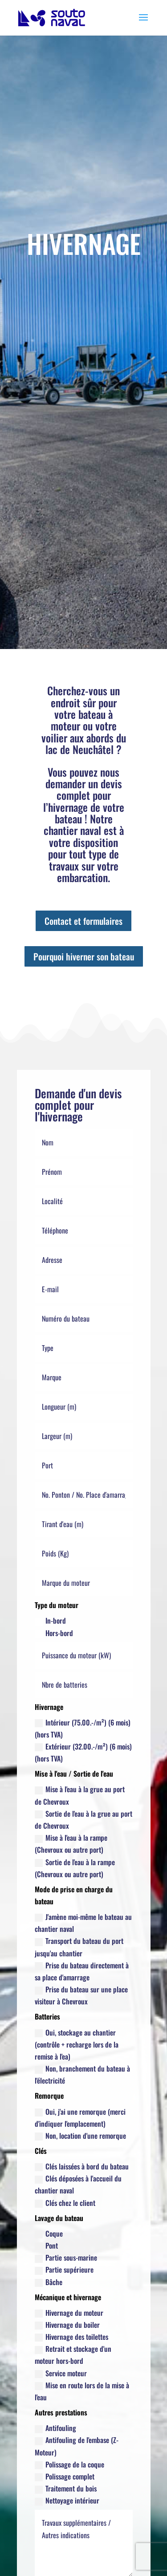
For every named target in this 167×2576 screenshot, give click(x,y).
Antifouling (55, 2428)
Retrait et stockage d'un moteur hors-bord (73, 2354)
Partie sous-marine (66, 2257)
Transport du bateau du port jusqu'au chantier (79, 1946)
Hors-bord (54, 1633)
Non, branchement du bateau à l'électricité (82, 2074)
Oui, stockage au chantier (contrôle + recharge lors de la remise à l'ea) (76, 2044)
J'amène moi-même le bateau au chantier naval (83, 1922)
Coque (49, 2233)
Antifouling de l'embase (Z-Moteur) (76, 2446)
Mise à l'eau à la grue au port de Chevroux (80, 1795)
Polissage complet (64, 2476)
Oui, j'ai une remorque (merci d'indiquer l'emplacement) (80, 2117)
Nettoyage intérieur (67, 2500)
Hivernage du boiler (67, 2324)
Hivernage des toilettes (71, 2336)
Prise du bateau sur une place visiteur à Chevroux (81, 1995)
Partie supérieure (64, 2269)
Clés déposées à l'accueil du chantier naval (78, 2184)
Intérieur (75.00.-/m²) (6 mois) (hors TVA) (82, 1728)
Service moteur (61, 2373)
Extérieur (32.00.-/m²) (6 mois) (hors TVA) (83, 1752)
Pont (46, 2245)
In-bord (50, 1620)
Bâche (48, 2282)
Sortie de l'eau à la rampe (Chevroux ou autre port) (75, 1868)
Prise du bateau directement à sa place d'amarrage (82, 1971)
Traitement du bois (66, 2488)
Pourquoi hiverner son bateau (83, 956)
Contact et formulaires (83, 920)
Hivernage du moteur (69, 2312)
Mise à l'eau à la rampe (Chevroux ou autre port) (71, 1843)
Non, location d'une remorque (80, 2135)
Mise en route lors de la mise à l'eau (82, 2391)
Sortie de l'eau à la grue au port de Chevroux (83, 1819)
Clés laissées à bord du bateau (82, 2166)
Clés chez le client (65, 2202)
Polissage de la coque (69, 2464)
